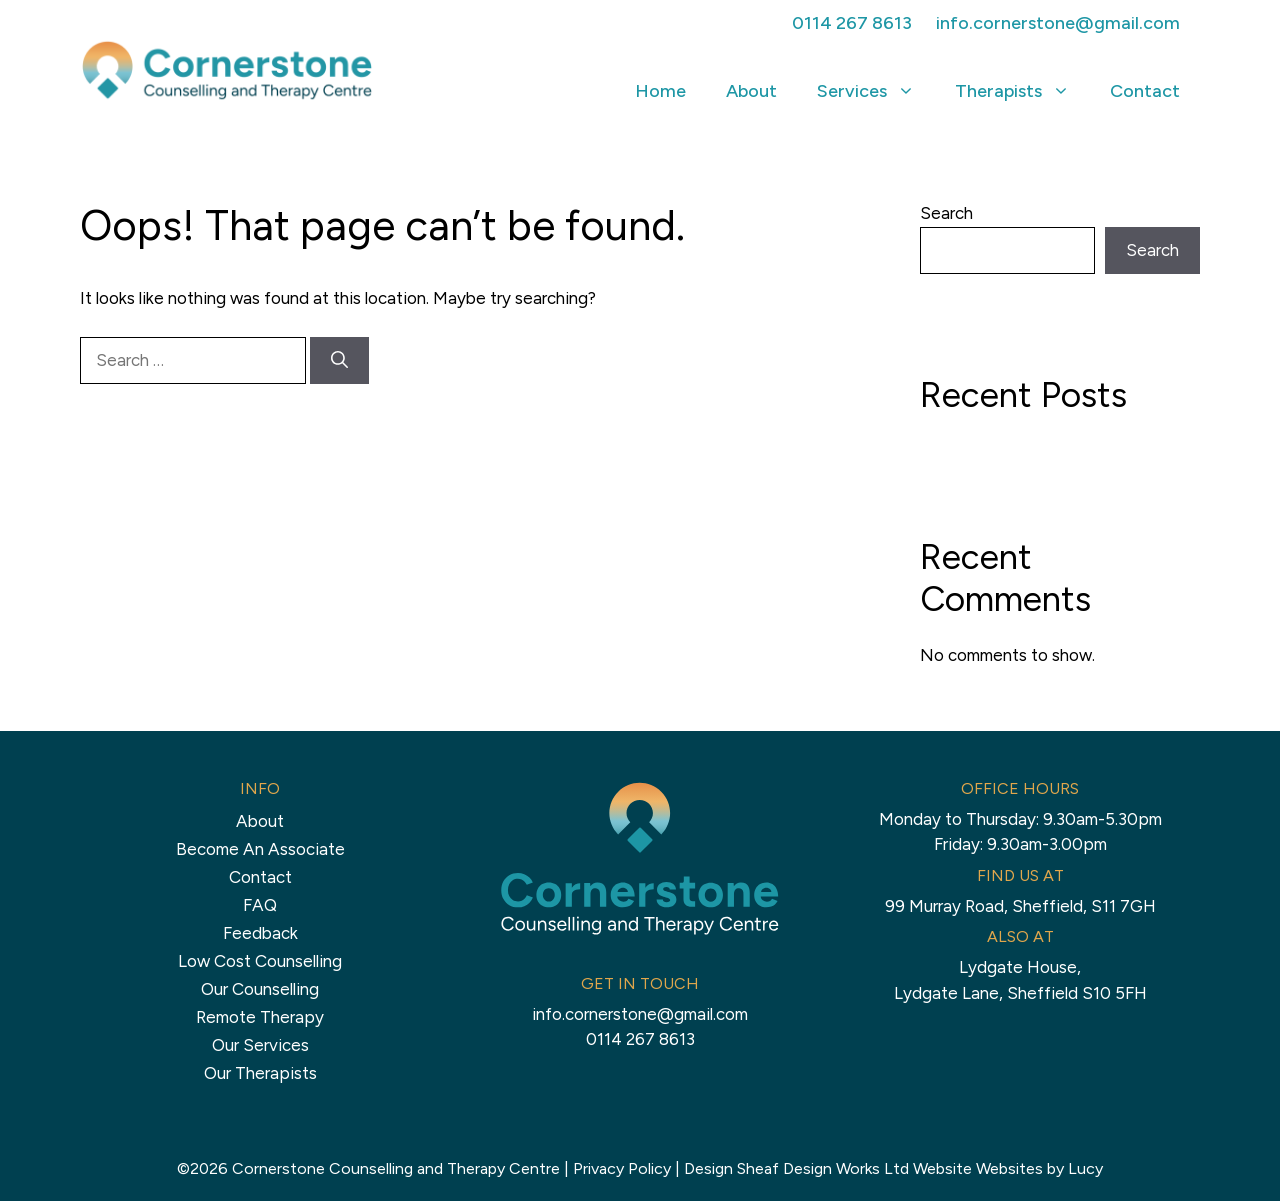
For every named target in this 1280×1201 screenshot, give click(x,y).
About (751, 91)
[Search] (339, 361)
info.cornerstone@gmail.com (1058, 23)
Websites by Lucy (1039, 1168)
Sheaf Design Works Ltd (823, 1168)
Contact (1145, 91)
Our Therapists (260, 1073)
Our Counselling (260, 989)
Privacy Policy (622, 1168)
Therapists (1022, 91)
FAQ (260, 905)
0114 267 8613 (852, 23)
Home (660, 91)
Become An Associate (260, 849)
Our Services (260, 1045)
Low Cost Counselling (260, 961)
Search (946, 213)
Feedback (260, 933)
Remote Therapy (260, 1017)
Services (876, 91)
